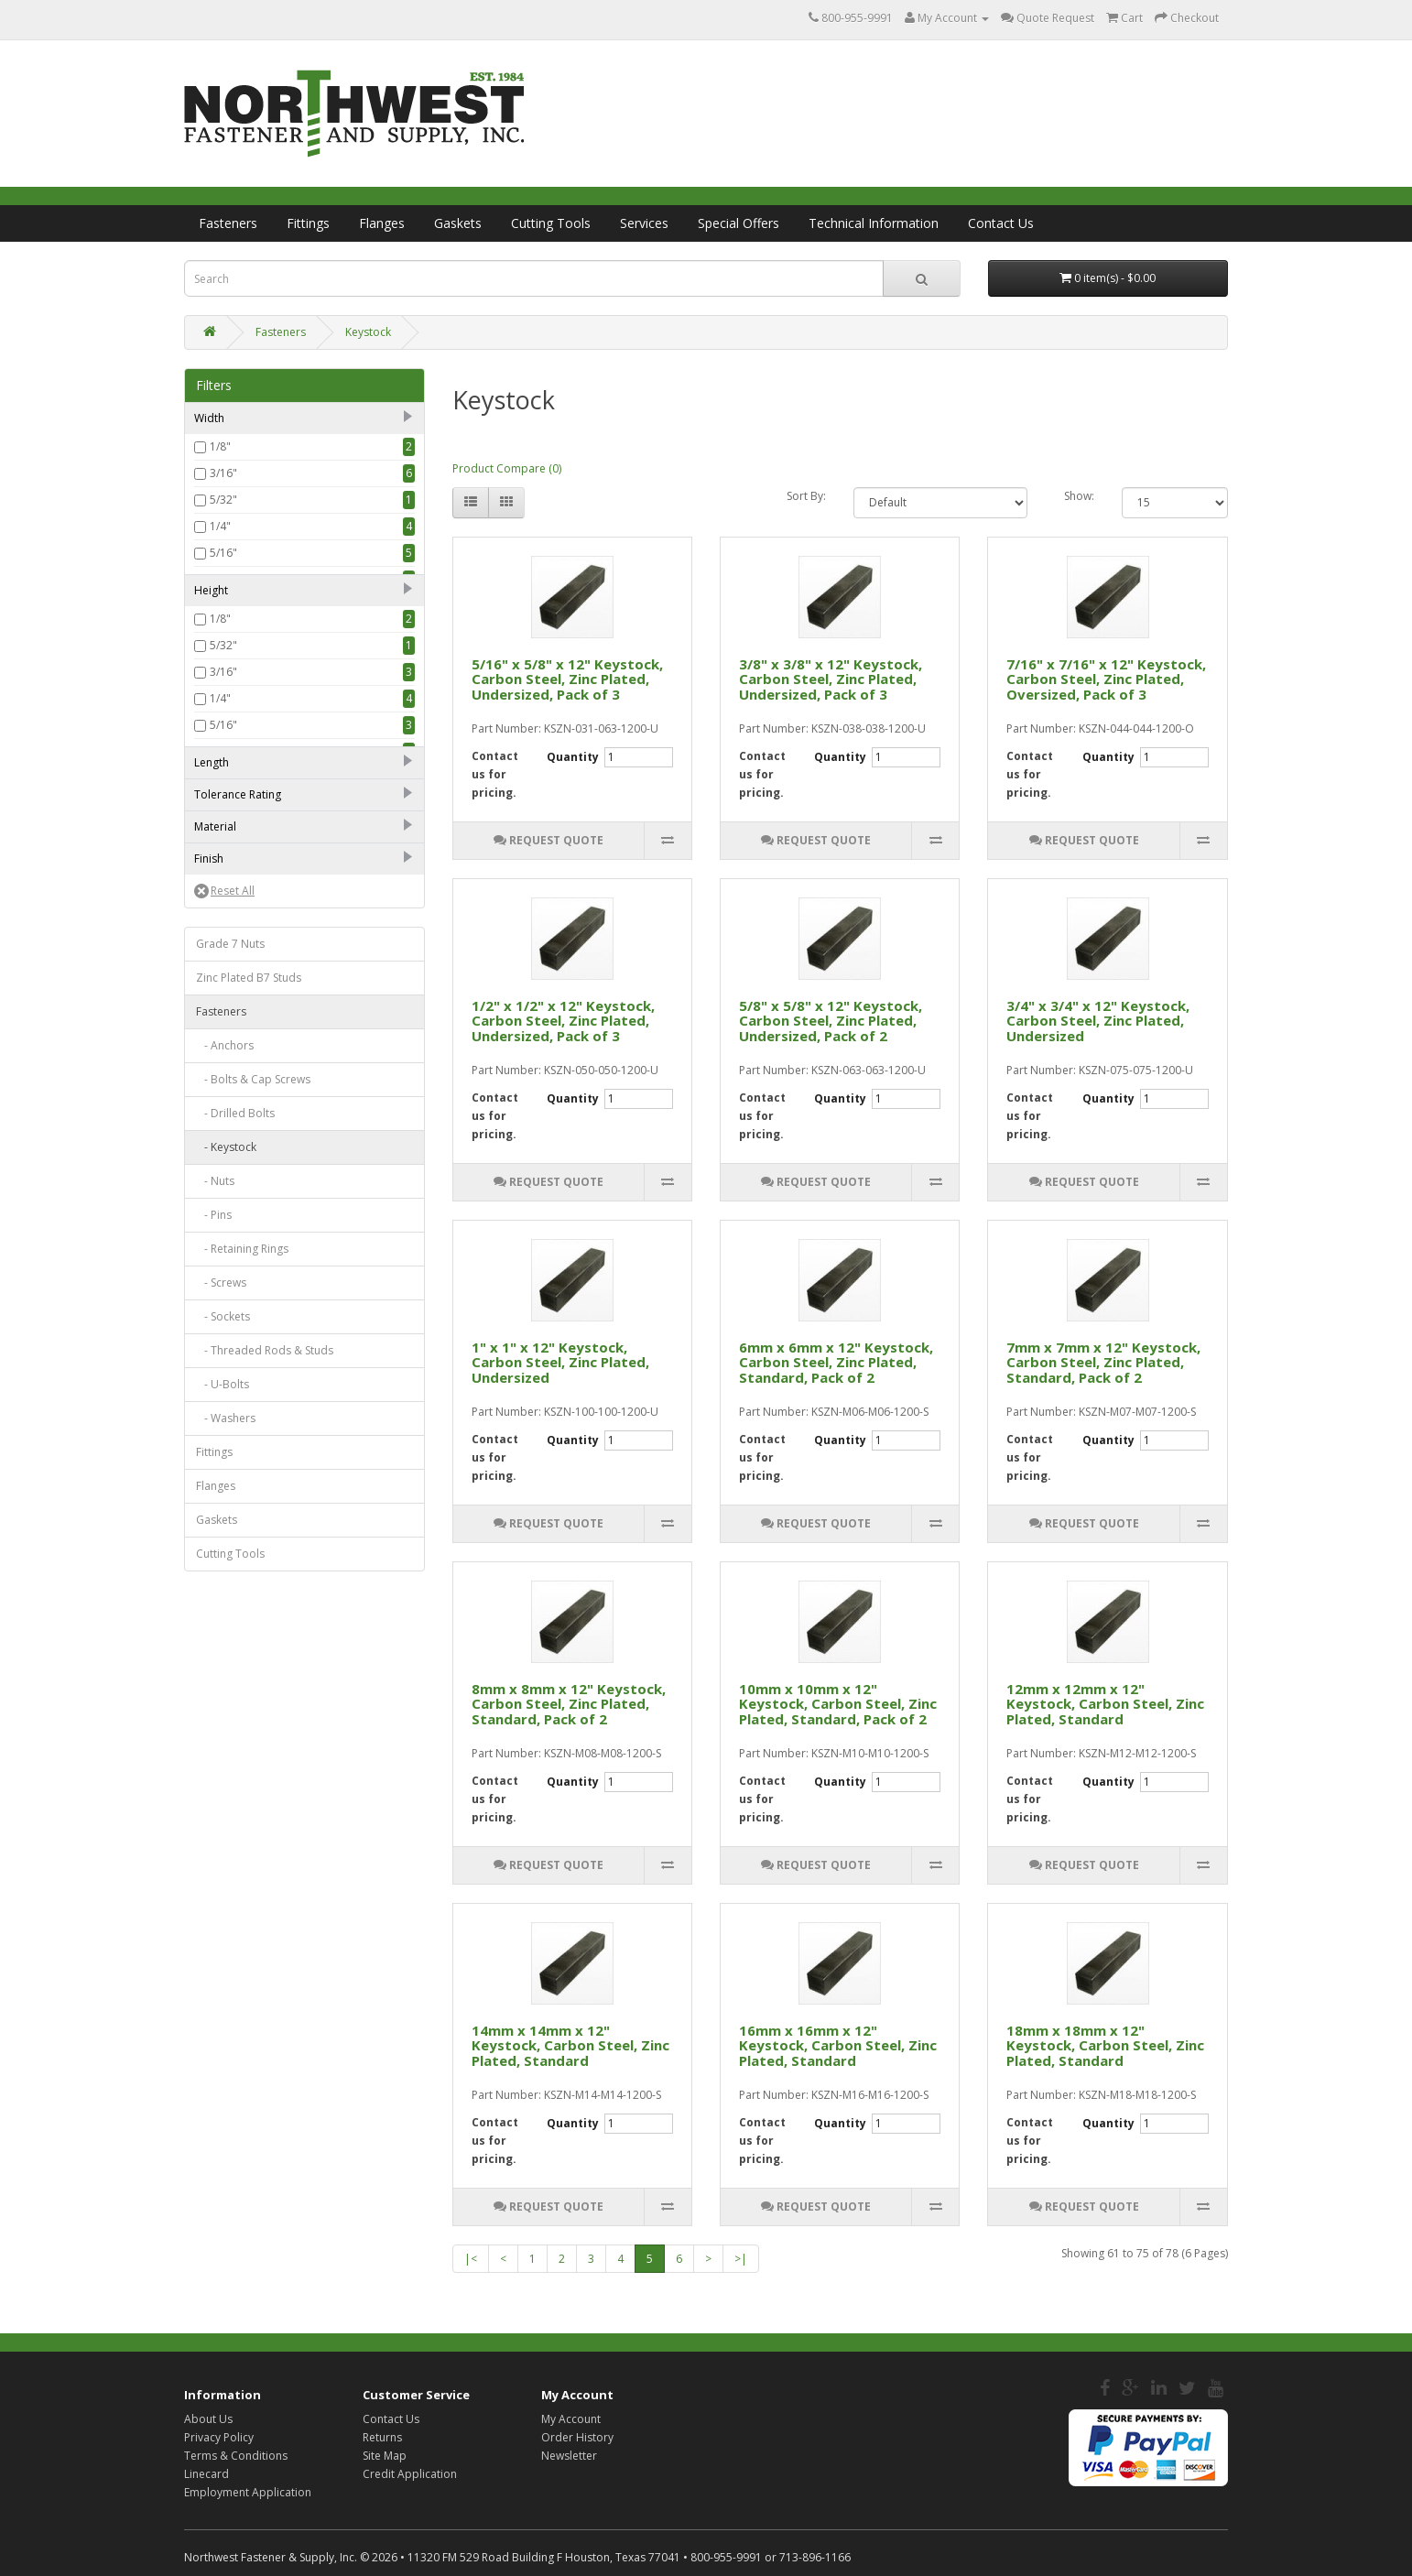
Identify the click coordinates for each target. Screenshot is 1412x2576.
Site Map (385, 2455)
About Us (208, 2419)
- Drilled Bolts (235, 1650)
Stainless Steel (246, 1313)
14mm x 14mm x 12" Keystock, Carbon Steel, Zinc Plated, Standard (570, 2045)
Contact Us (1001, 223)
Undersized (240, 1149)
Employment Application (247, 2492)
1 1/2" (225, 1064)
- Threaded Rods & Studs (264, 1887)
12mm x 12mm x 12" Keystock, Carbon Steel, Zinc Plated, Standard (1105, 1703)
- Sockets (223, 1853)
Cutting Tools (551, 223)
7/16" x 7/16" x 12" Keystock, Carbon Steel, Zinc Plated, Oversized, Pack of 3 (1106, 679)
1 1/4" (225, 1038)
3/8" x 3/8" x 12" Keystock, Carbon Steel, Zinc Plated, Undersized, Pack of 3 (830, 679)
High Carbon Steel (256, 1286)
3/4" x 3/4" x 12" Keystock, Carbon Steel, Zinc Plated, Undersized (1097, 1020)
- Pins (214, 1751)
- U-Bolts (222, 1921)
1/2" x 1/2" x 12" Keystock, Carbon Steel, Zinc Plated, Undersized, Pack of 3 (563, 1020)
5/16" (223, 552)
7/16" (223, 606)
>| (740, 2258)
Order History (577, 2437)
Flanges (382, 223)
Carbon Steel (243, 1259)
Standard (233, 1175)
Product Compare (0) (506, 468)
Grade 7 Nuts (230, 1480)
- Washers (225, 1954)
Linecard (206, 2474)
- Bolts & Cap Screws (253, 1616)
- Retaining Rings (242, 1785)
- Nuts (215, 1717)
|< (470, 2258)
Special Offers (738, 223)
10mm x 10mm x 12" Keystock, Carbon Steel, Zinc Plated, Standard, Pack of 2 (838, 1703)
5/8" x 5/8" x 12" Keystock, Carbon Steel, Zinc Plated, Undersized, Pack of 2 (830, 1020)
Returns (382, 2437)
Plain (222, 1370)
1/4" (220, 526)
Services (644, 223)
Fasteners (228, 223)
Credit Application (410, 2474)
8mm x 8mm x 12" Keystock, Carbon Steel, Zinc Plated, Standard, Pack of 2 (569, 1703)
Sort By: (806, 496)
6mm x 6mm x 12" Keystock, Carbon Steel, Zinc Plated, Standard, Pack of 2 (836, 1362)
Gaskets (458, 223)
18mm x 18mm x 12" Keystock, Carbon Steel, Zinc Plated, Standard (1105, 2045)
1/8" (220, 446)
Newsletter (569, 2455)
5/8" (220, 685)
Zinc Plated (238, 1397)
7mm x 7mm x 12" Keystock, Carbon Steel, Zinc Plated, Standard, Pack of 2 (1103, 1362)
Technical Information (874, 223)
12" (218, 1091)
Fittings (308, 223)
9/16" (223, 659)
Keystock (368, 332)
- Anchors (225, 1582)
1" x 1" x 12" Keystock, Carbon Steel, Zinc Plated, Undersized (560, 1362)
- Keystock (226, 1683)
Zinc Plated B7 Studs (248, 1514)
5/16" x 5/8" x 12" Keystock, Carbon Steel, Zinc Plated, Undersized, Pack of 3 (567, 679)
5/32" (223, 499)
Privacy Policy (219, 2437)
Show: (1079, 496)
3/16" (223, 473)
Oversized (236, 1202)
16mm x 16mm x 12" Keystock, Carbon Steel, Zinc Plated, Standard (838, 2045)
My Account (571, 2419)
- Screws (221, 1819)
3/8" (220, 579)
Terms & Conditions (236, 2455)
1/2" (220, 632)
